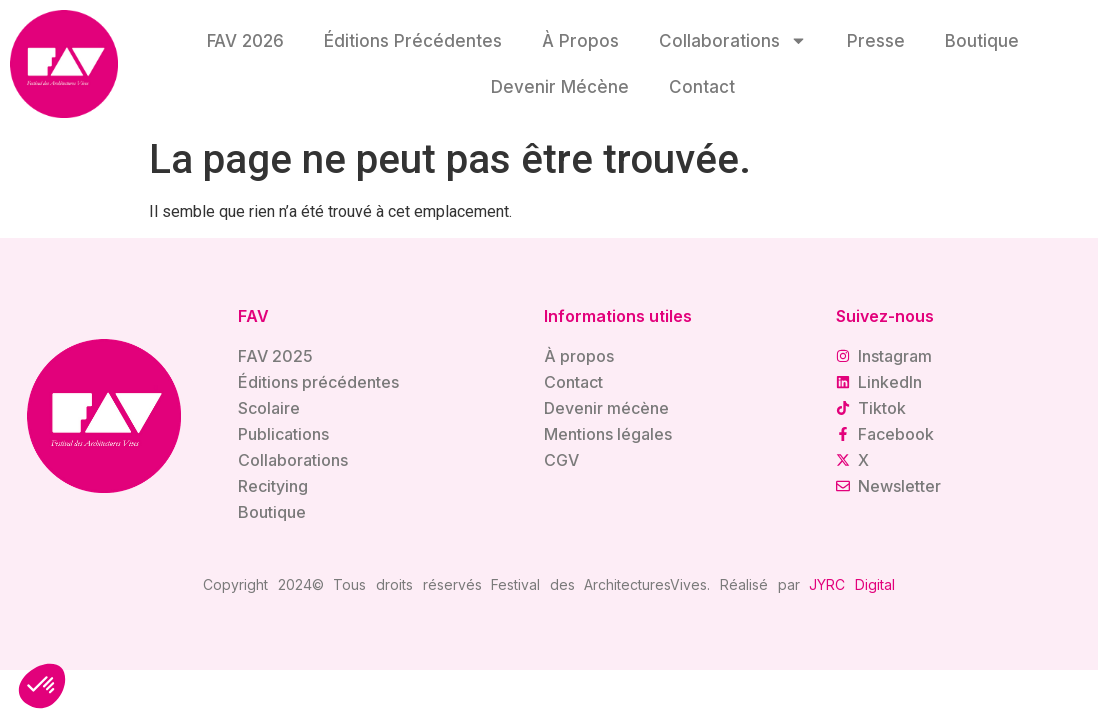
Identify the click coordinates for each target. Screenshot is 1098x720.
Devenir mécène (560, 87)
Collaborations (733, 40)
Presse (876, 41)
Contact (702, 87)
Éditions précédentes (413, 41)
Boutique (982, 41)
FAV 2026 (245, 41)
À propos (580, 41)
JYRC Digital (852, 584)
